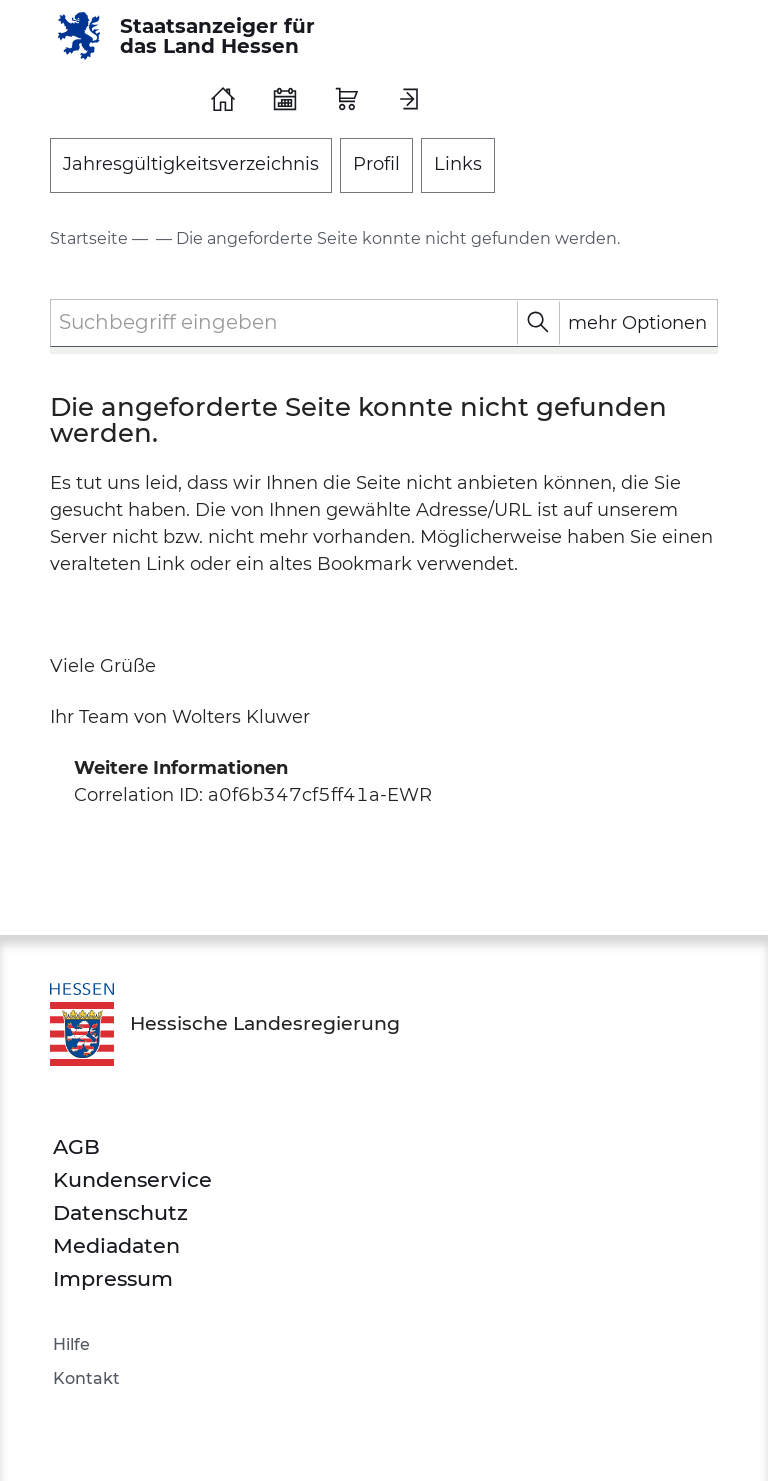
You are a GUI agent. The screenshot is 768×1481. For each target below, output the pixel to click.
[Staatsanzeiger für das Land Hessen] (193, 36)
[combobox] (384, 323)
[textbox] (384, 322)
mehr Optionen (637, 323)
